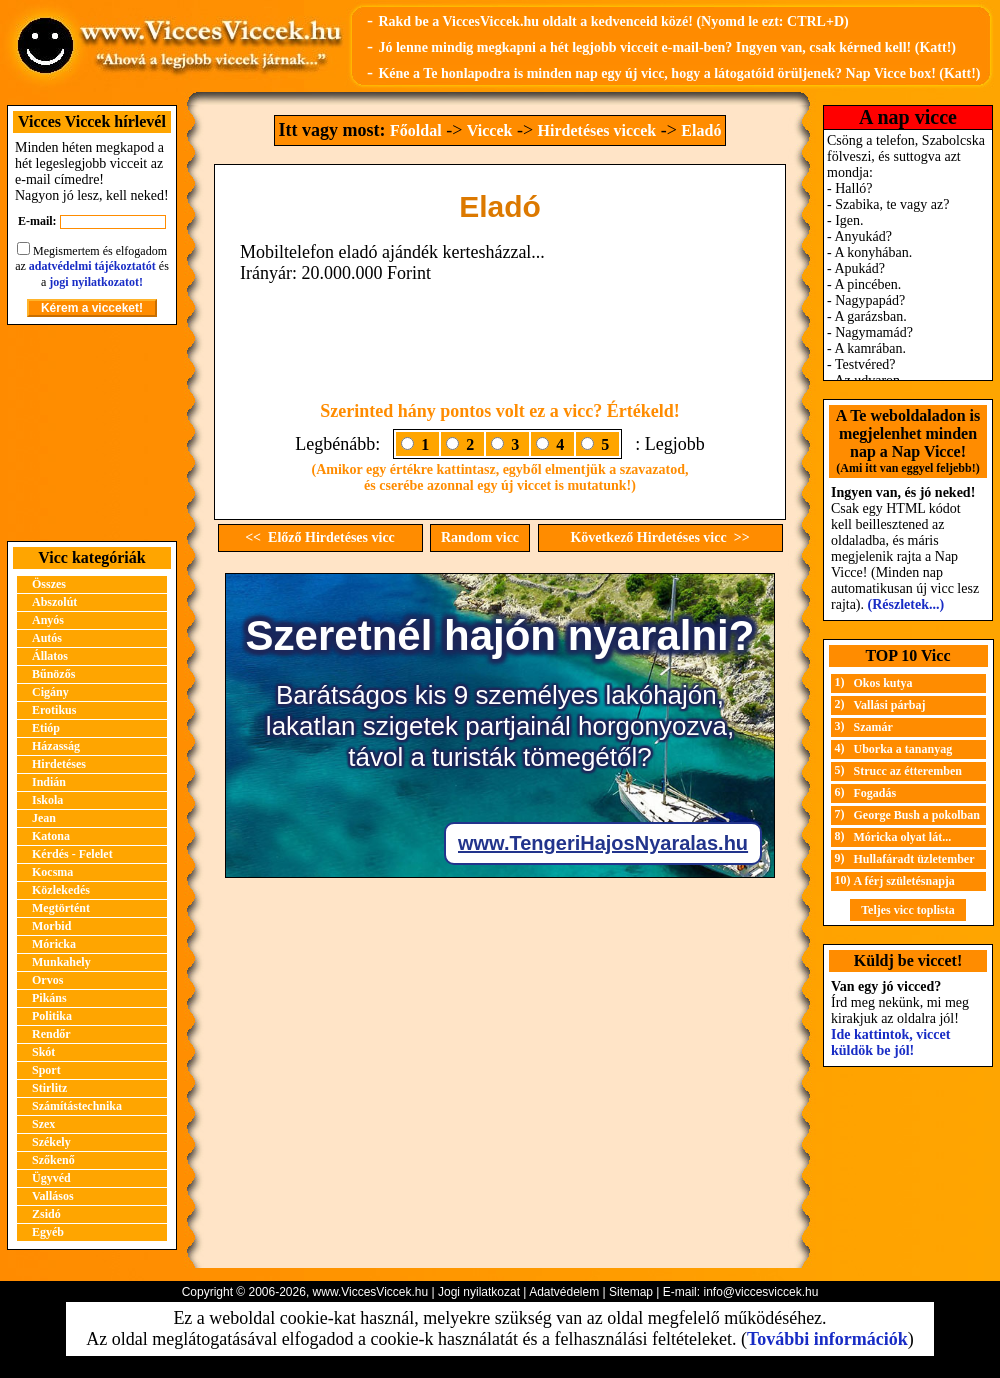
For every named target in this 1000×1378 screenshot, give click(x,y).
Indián (49, 782)
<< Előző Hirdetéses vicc (320, 537)
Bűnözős (53, 674)
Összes (49, 584)
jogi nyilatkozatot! (96, 282)
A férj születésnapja (904, 881)
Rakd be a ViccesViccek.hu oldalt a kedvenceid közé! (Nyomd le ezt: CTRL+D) (613, 21)
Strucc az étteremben (908, 771)
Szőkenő (53, 1160)
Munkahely (61, 962)
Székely (51, 1142)
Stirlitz (49, 1088)
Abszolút (54, 602)
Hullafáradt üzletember (914, 859)
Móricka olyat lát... (903, 837)
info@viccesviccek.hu (760, 1292)
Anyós (48, 620)
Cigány (50, 692)
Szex (43, 1124)
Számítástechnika (77, 1106)
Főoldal (416, 130)
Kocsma (52, 872)
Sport (46, 1070)
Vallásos (53, 1196)
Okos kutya (883, 683)
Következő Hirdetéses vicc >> (659, 537)
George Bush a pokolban (917, 815)
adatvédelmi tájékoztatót (92, 266)
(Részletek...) (906, 604)
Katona (51, 836)
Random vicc (480, 537)
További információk (827, 1339)
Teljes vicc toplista (908, 910)
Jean (44, 818)
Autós (47, 638)
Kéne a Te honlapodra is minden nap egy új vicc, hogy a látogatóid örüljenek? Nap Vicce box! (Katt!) (679, 73)
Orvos (47, 980)
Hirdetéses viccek (597, 130)
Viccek (490, 130)
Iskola (47, 800)
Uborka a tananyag (903, 749)
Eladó (701, 130)
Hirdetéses (59, 764)
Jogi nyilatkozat (479, 1292)
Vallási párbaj (890, 705)
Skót (43, 1052)
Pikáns (49, 998)
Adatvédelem (564, 1292)
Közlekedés (61, 890)
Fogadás (875, 793)
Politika (52, 1016)
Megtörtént (61, 908)
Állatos (50, 656)
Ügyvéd (51, 1178)
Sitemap (631, 1292)
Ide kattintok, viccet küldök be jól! (890, 1042)
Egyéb (48, 1232)
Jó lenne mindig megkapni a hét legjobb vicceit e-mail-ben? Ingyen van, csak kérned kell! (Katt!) (667, 47)
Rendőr (51, 1034)
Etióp (46, 728)
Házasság (56, 746)
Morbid (51, 926)
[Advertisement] (92, 433)
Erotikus (54, 710)
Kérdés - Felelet (72, 854)
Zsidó (46, 1214)
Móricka (54, 944)
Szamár (873, 727)
